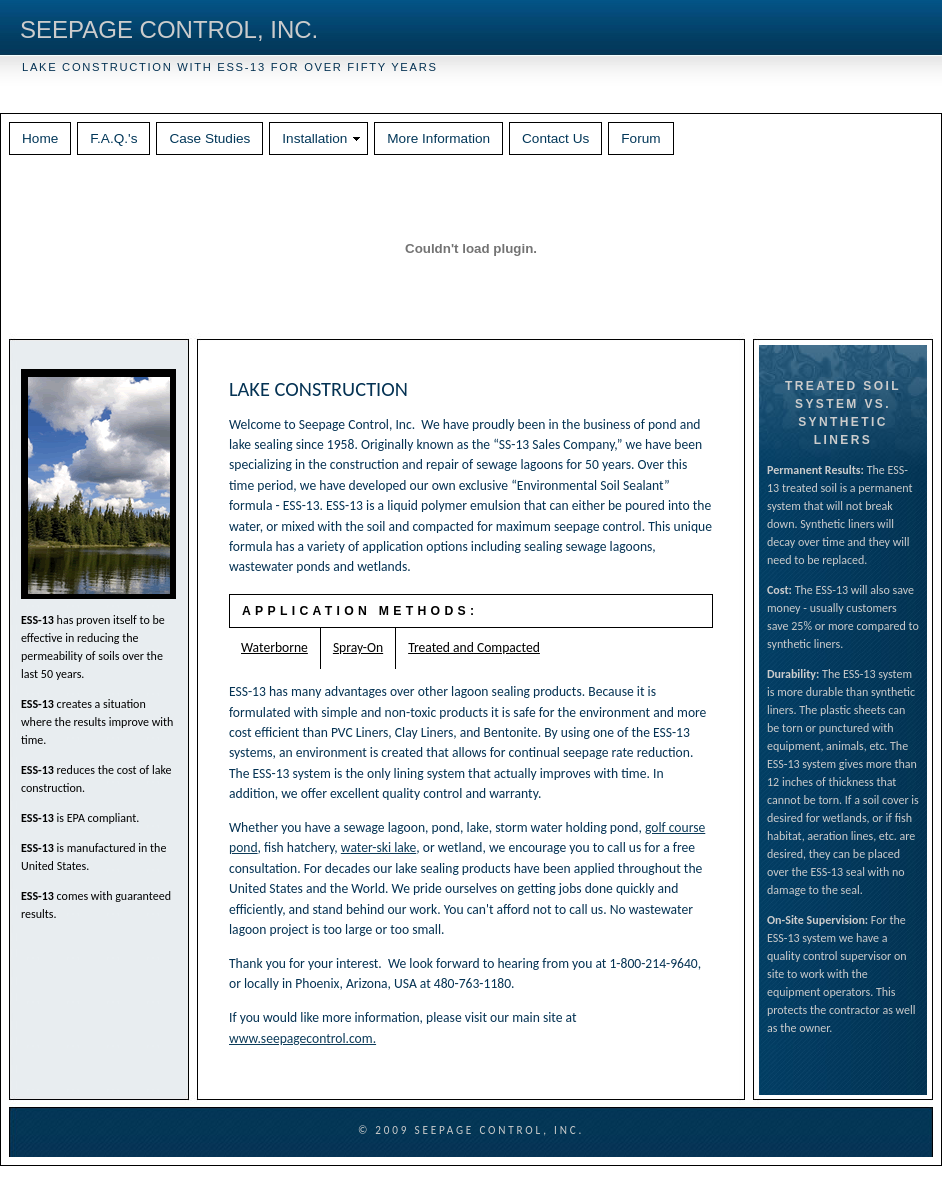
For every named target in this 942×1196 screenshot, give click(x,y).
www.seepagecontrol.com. (302, 1038)
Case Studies (209, 138)
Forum (640, 138)
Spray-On (358, 647)
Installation (314, 138)
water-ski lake (378, 847)
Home (40, 138)
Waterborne (274, 647)
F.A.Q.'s (113, 138)
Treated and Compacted (474, 647)
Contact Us (555, 138)
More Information (438, 138)
